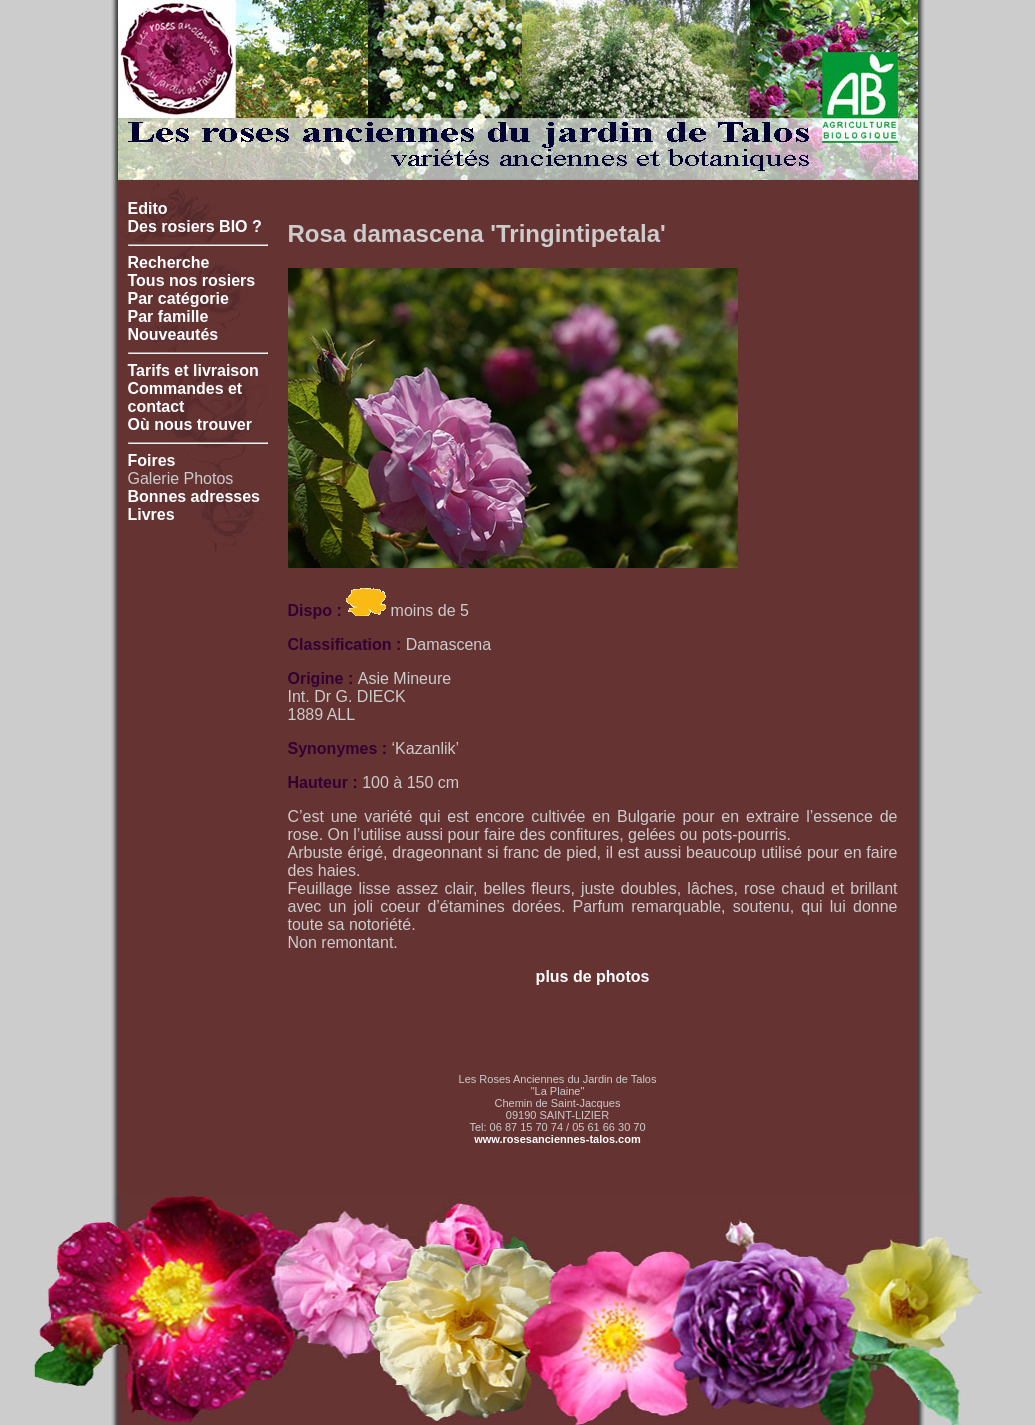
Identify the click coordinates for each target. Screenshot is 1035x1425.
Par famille (168, 316)
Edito (148, 208)
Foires (152, 460)
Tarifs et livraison (193, 370)
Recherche (169, 262)
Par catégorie (178, 298)
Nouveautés (173, 334)
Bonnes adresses (194, 496)
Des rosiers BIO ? (195, 226)
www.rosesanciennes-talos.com (557, 1139)
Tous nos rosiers (192, 280)
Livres (151, 514)
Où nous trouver (190, 424)
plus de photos (593, 976)
